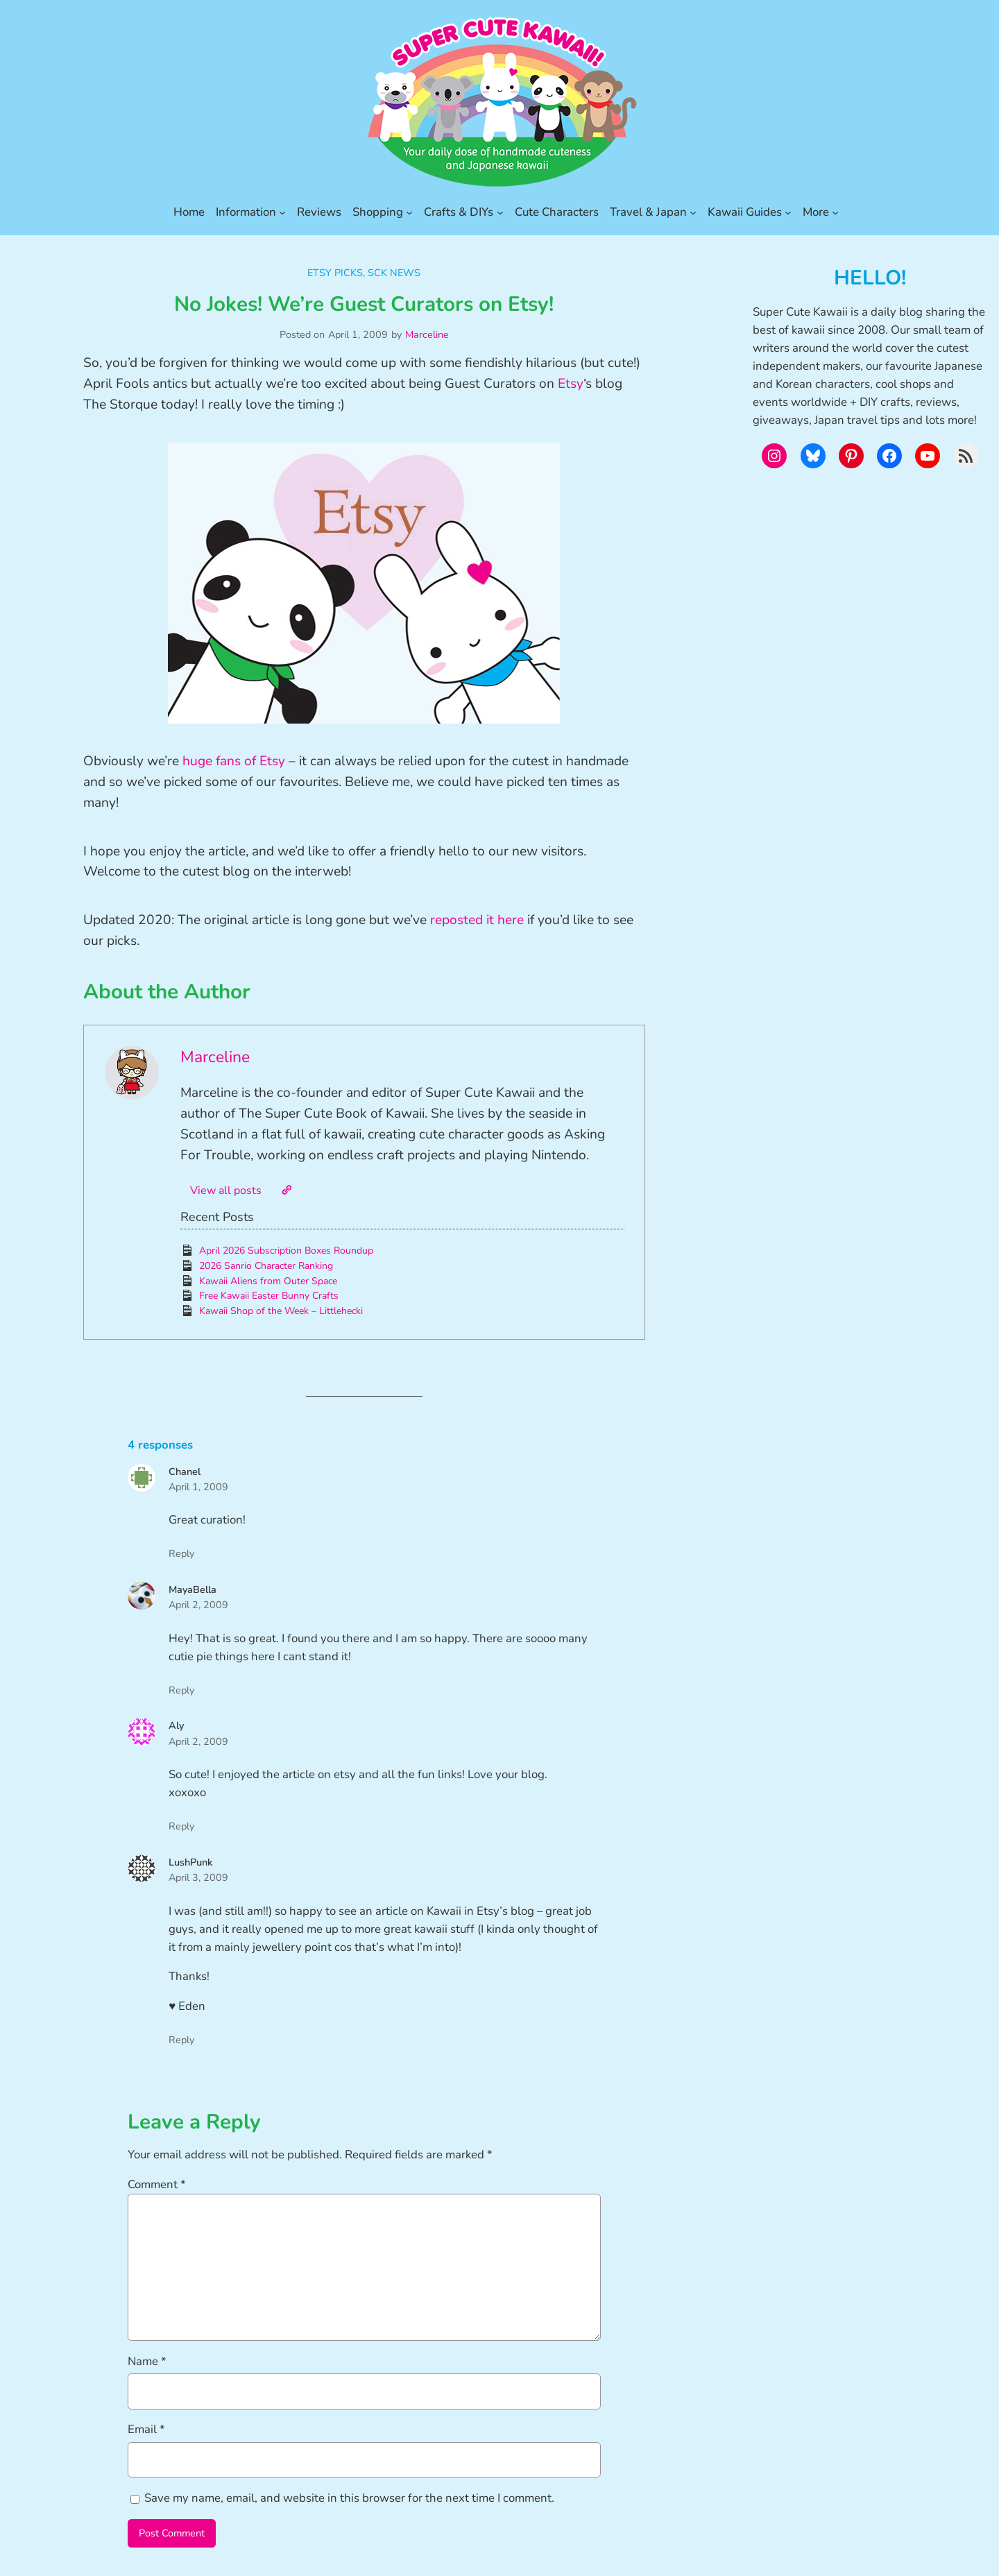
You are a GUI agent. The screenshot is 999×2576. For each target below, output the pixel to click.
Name (147, 2361)
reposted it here (477, 920)
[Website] (286, 1189)
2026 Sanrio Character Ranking (266, 1265)
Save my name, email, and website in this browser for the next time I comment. (349, 2498)
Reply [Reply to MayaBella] (181, 1690)
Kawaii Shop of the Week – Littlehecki (281, 1310)
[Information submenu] (282, 212)
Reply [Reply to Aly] (181, 1826)
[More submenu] (835, 212)
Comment (157, 2184)
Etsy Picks (335, 273)
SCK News (394, 273)
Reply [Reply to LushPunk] (181, 2040)
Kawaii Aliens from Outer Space (268, 1281)
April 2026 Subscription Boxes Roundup (286, 1250)
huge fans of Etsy (233, 761)
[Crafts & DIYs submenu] (500, 212)
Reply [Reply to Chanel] (181, 1553)
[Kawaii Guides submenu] (788, 212)
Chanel (184, 1471)
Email (146, 2429)
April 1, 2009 (198, 1487)
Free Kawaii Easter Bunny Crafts (269, 1295)
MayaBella (192, 1589)
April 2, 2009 (198, 1605)
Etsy (570, 384)
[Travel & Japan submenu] (693, 212)
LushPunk (190, 1862)
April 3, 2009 (198, 1877)
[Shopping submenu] (409, 212)
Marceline (427, 334)
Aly (176, 1725)
